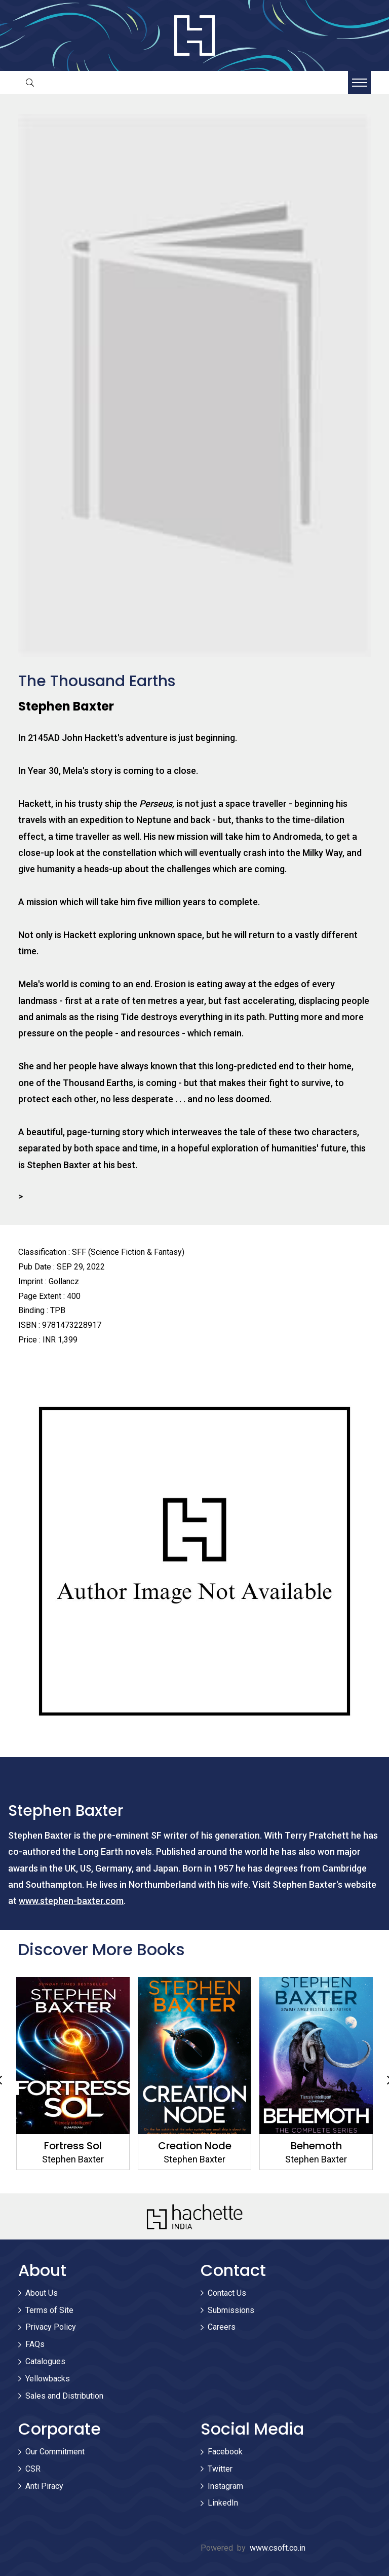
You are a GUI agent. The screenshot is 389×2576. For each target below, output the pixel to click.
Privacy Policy (50, 2327)
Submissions (231, 2310)
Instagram (225, 2486)
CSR (33, 2469)
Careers (222, 2327)
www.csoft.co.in (277, 2548)
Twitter (220, 2469)
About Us (41, 2293)
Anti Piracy (44, 2486)
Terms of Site (49, 2310)
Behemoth (316, 2145)
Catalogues (45, 2361)
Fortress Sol (73, 2145)
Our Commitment (55, 2451)
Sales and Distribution (64, 2396)
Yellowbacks (47, 2378)
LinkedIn (223, 2503)
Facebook (225, 2451)
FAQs (35, 2344)
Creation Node (194, 2145)
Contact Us (227, 2293)
